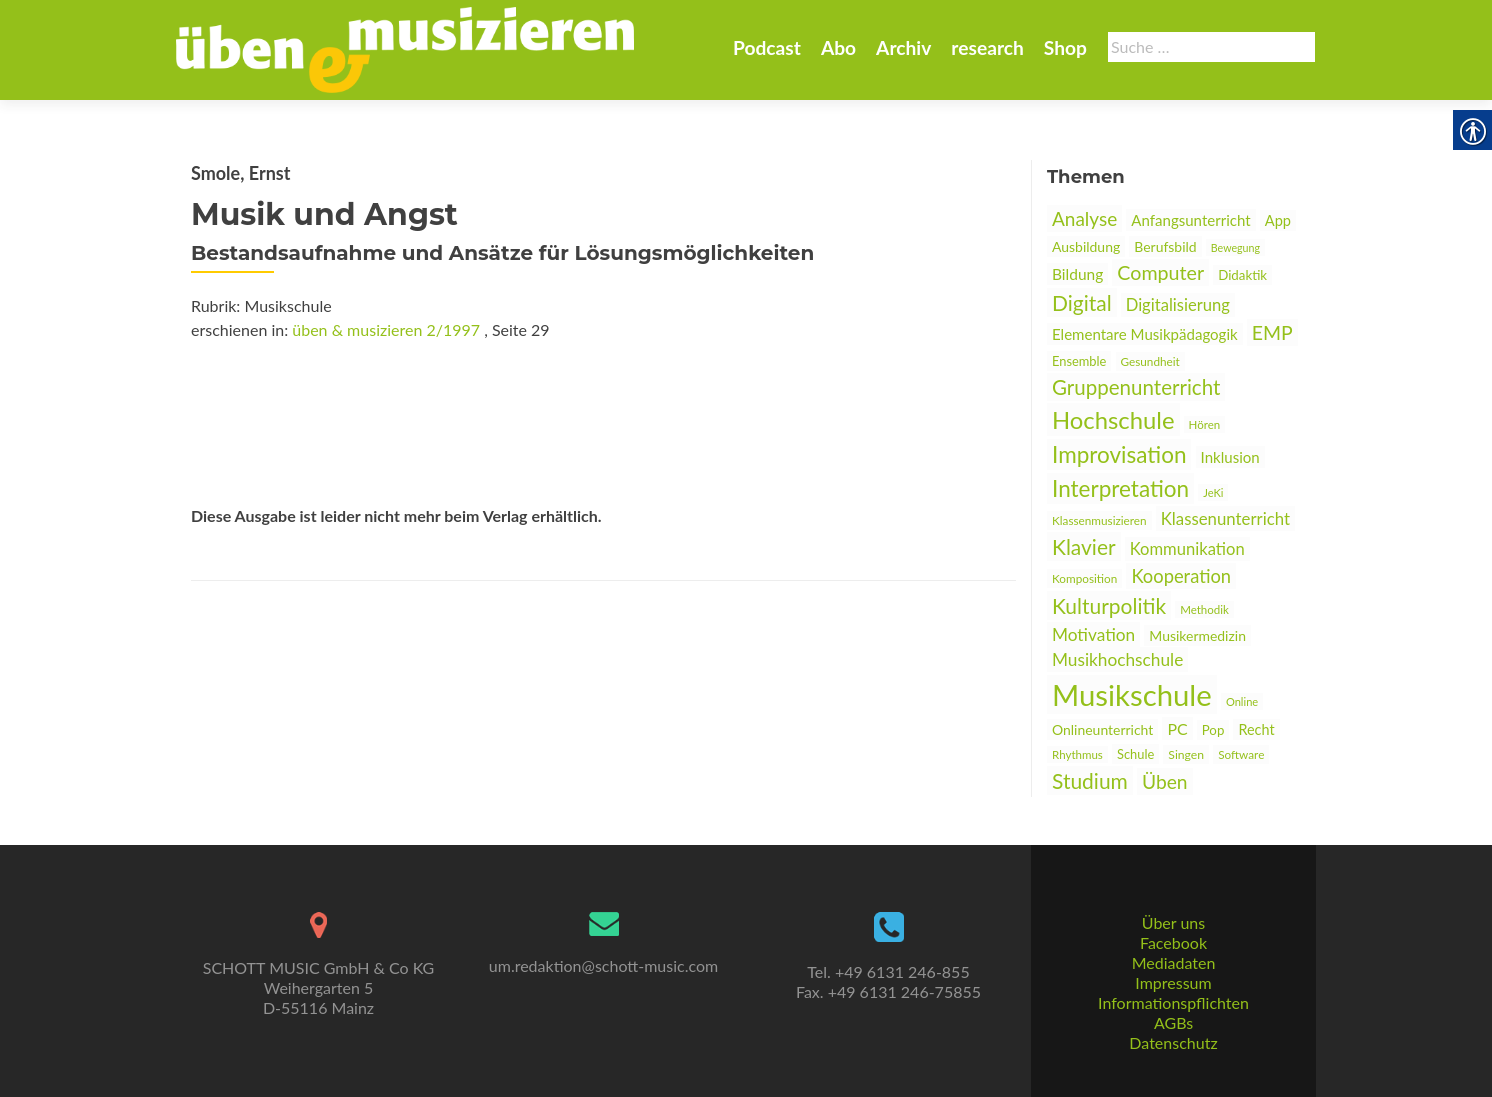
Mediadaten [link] (1174, 962)
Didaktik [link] (1242, 275)
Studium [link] (1090, 780)
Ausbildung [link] (1086, 246)
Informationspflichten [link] (1173, 1002)
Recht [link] (1256, 729)
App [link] (1278, 220)
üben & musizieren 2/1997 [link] (386, 329)
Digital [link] (1082, 302)
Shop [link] (1065, 47)
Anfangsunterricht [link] (1190, 220)
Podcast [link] (767, 47)
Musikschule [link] (1132, 694)
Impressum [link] (1173, 982)
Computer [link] (1160, 272)
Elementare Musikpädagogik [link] (1145, 334)
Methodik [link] (1204, 609)
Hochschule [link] (1113, 419)
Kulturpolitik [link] (1109, 605)
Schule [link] (1135, 754)
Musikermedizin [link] (1197, 635)
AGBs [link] (1173, 1022)
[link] (405, 48)
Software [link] (1241, 754)
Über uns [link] (1173, 922)
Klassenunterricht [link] (1225, 518)
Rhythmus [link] (1077, 754)
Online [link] (1242, 701)
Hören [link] (1205, 424)
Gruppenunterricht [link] (1136, 387)
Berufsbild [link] (1165, 246)
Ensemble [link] (1079, 361)
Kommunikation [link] (1187, 549)
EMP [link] (1272, 332)
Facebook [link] (1173, 942)
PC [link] (1177, 728)
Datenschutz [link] (1173, 1042)
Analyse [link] (1084, 218)
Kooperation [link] (1181, 576)
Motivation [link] (1093, 634)
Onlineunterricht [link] (1102, 729)
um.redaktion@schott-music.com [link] (603, 965)
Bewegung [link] (1235, 247)
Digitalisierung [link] (1178, 305)
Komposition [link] (1084, 578)
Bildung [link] (1077, 274)
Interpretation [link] (1120, 488)
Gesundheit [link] (1150, 361)
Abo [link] (838, 47)
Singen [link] (1186, 754)
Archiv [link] (903, 47)
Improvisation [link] (1119, 454)
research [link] (987, 47)
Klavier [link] (1084, 546)
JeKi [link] (1213, 492)
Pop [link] (1213, 730)
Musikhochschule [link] (1117, 659)
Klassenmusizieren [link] (1099, 520)
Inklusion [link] (1230, 457)
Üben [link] (1165, 781)
